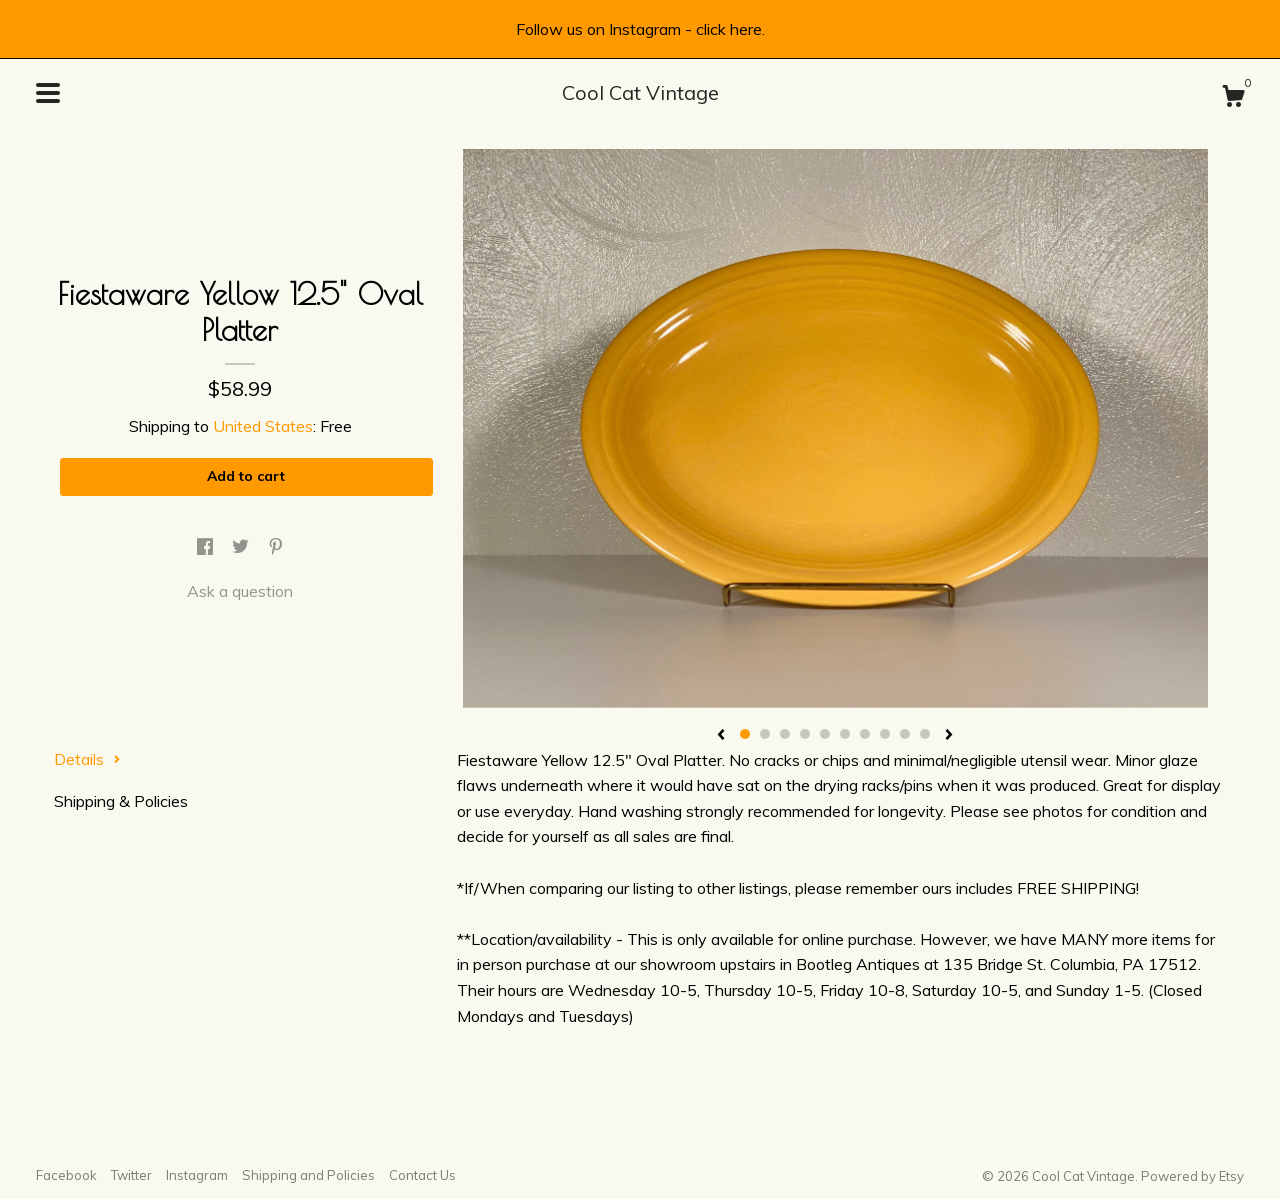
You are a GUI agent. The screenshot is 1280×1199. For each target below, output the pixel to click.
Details (87, 759)
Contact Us (422, 1175)
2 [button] (765, 734)
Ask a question (240, 591)
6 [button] (845, 734)
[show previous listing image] (721, 736)
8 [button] (885, 734)
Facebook (66, 1175)
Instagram (197, 1175)
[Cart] (1233, 99)
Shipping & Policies (121, 801)
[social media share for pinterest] (276, 547)
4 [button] (805, 734)
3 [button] (785, 734)
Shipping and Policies (308, 1175)
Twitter (131, 1175)
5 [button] (825, 734)
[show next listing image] (949, 736)
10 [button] (925, 734)
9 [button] (905, 734)
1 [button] (745, 734)
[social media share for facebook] (207, 547)
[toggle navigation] (48, 93)
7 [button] (865, 734)
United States (263, 426)
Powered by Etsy (1192, 1176)
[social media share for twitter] (242, 547)
